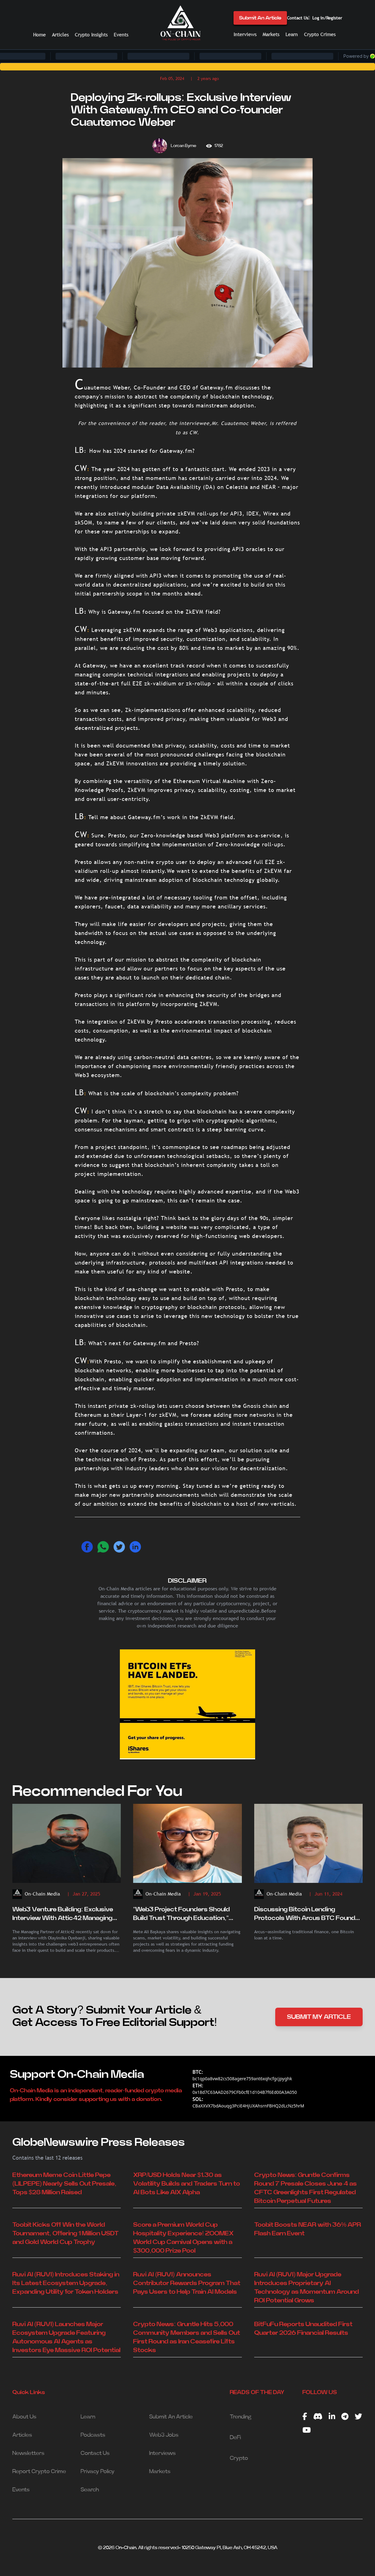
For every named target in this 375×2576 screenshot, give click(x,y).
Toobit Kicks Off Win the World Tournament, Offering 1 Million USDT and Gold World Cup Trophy (65, 2233)
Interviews (245, 34)
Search (90, 2490)
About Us (24, 2417)
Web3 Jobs (164, 2435)
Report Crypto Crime (39, 2471)
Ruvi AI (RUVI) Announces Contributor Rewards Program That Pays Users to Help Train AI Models (186, 2283)
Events (121, 35)
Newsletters (28, 2453)
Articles (60, 35)
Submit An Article (260, 17)
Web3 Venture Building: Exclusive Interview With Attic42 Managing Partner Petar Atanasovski (62, 1914)
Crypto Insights (91, 35)
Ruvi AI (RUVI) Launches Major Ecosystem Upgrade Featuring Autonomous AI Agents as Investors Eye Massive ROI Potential (66, 2337)
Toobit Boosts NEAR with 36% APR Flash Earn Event (307, 2229)
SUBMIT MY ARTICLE (319, 2017)
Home (39, 35)
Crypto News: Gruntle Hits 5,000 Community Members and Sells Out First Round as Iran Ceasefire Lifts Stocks (186, 2337)
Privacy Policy (98, 2471)
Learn (291, 34)
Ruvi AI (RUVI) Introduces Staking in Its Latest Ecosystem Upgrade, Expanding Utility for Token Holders (65, 2283)
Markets (271, 34)
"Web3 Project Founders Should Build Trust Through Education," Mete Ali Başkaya (181, 1914)
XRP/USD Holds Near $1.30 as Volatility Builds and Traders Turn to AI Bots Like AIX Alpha (186, 2183)
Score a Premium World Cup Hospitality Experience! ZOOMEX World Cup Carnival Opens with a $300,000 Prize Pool (183, 2238)
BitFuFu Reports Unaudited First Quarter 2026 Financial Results (303, 2328)
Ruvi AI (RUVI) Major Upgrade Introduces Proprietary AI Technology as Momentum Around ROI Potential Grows (306, 2287)
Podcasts (93, 2435)
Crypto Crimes (319, 34)
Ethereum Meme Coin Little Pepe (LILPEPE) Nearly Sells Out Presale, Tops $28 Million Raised (64, 2183)
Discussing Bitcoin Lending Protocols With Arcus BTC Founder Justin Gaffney (307, 1914)
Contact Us (297, 17)
